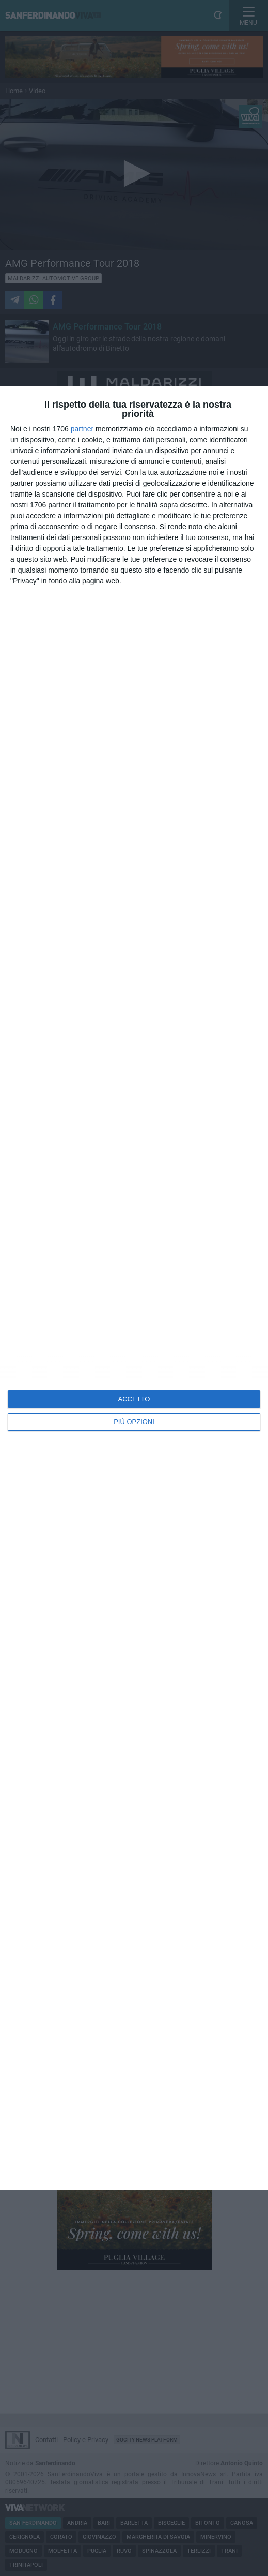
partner (82, 428)
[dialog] (134, 1288)
